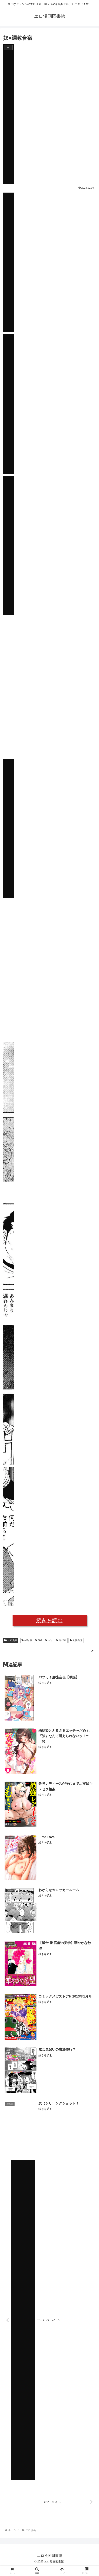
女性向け (76, 1640)
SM (38, 1640)
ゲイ (49, 1640)
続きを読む (49, 1620)
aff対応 (27, 1640)
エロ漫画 (10, 1640)
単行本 (61, 1640)
